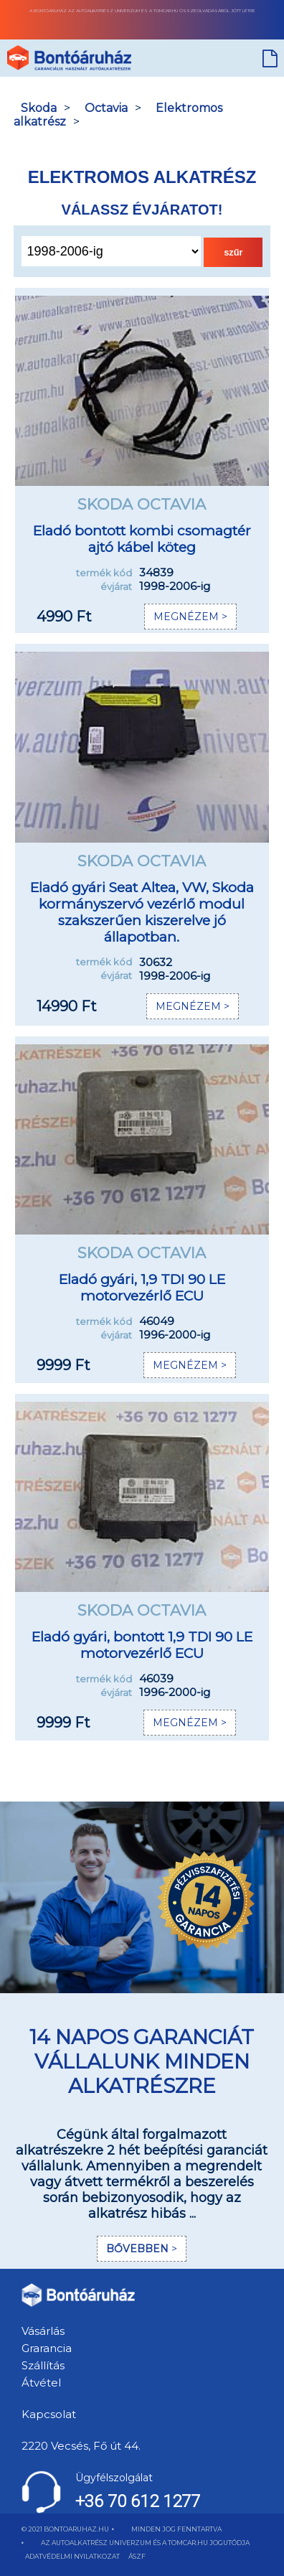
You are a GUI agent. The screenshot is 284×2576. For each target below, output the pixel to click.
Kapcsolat (49, 2414)
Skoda (39, 108)
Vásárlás (43, 2331)
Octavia (106, 108)
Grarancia (47, 2348)
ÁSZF (137, 2556)
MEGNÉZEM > (190, 616)
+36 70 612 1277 (137, 2501)
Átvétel (41, 2382)
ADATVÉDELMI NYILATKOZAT (72, 2556)
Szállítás (43, 2365)
